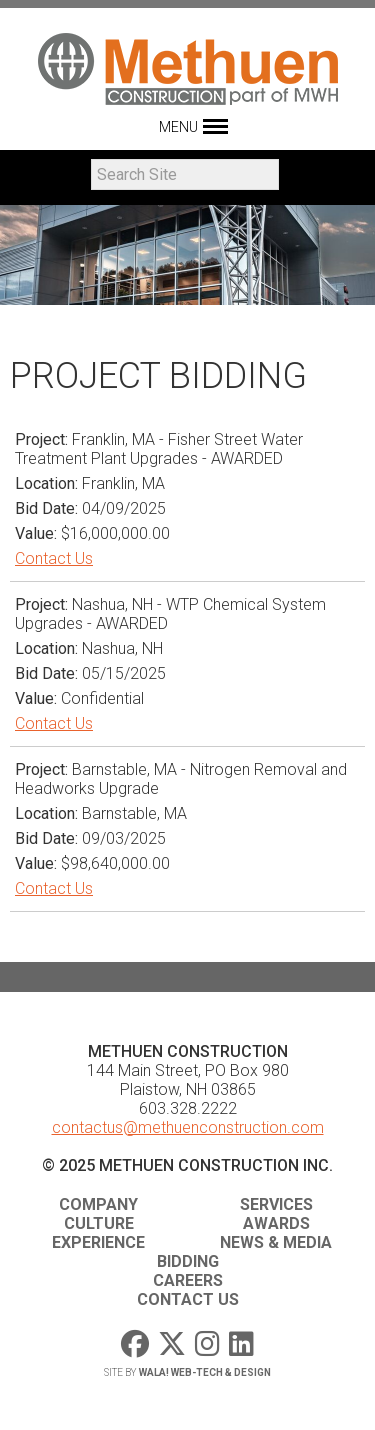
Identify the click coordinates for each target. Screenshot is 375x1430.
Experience (98, 1242)
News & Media (276, 1242)
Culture (99, 1223)
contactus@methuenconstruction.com (188, 1127)
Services (276, 1204)
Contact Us (54, 558)
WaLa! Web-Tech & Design (205, 1372)
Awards (276, 1223)
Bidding (188, 1261)
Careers (188, 1280)
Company (98, 1204)
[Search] (185, 174)
